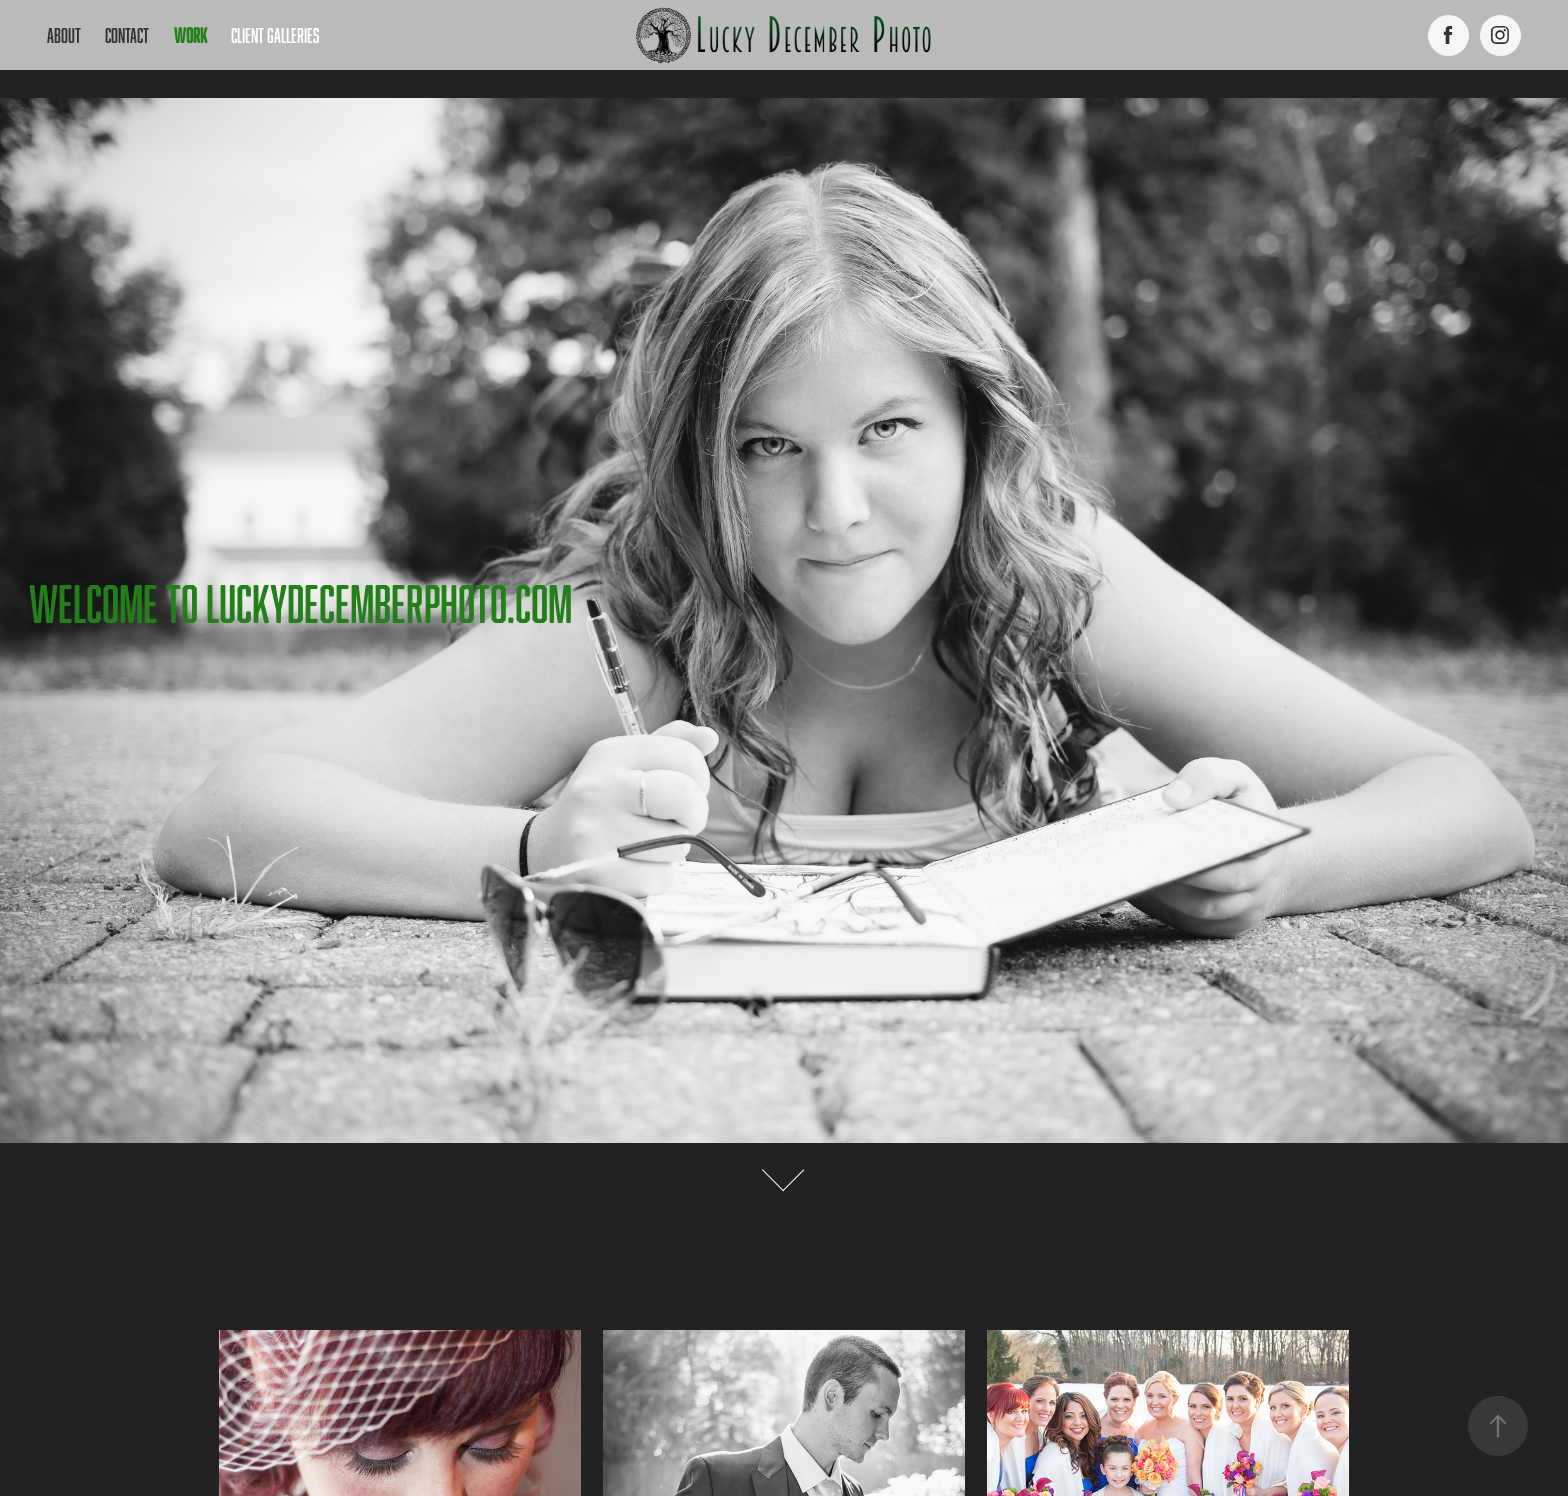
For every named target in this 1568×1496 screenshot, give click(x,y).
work (190, 35)
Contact (127, 35)
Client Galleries (275, 35)
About (64, 35)
